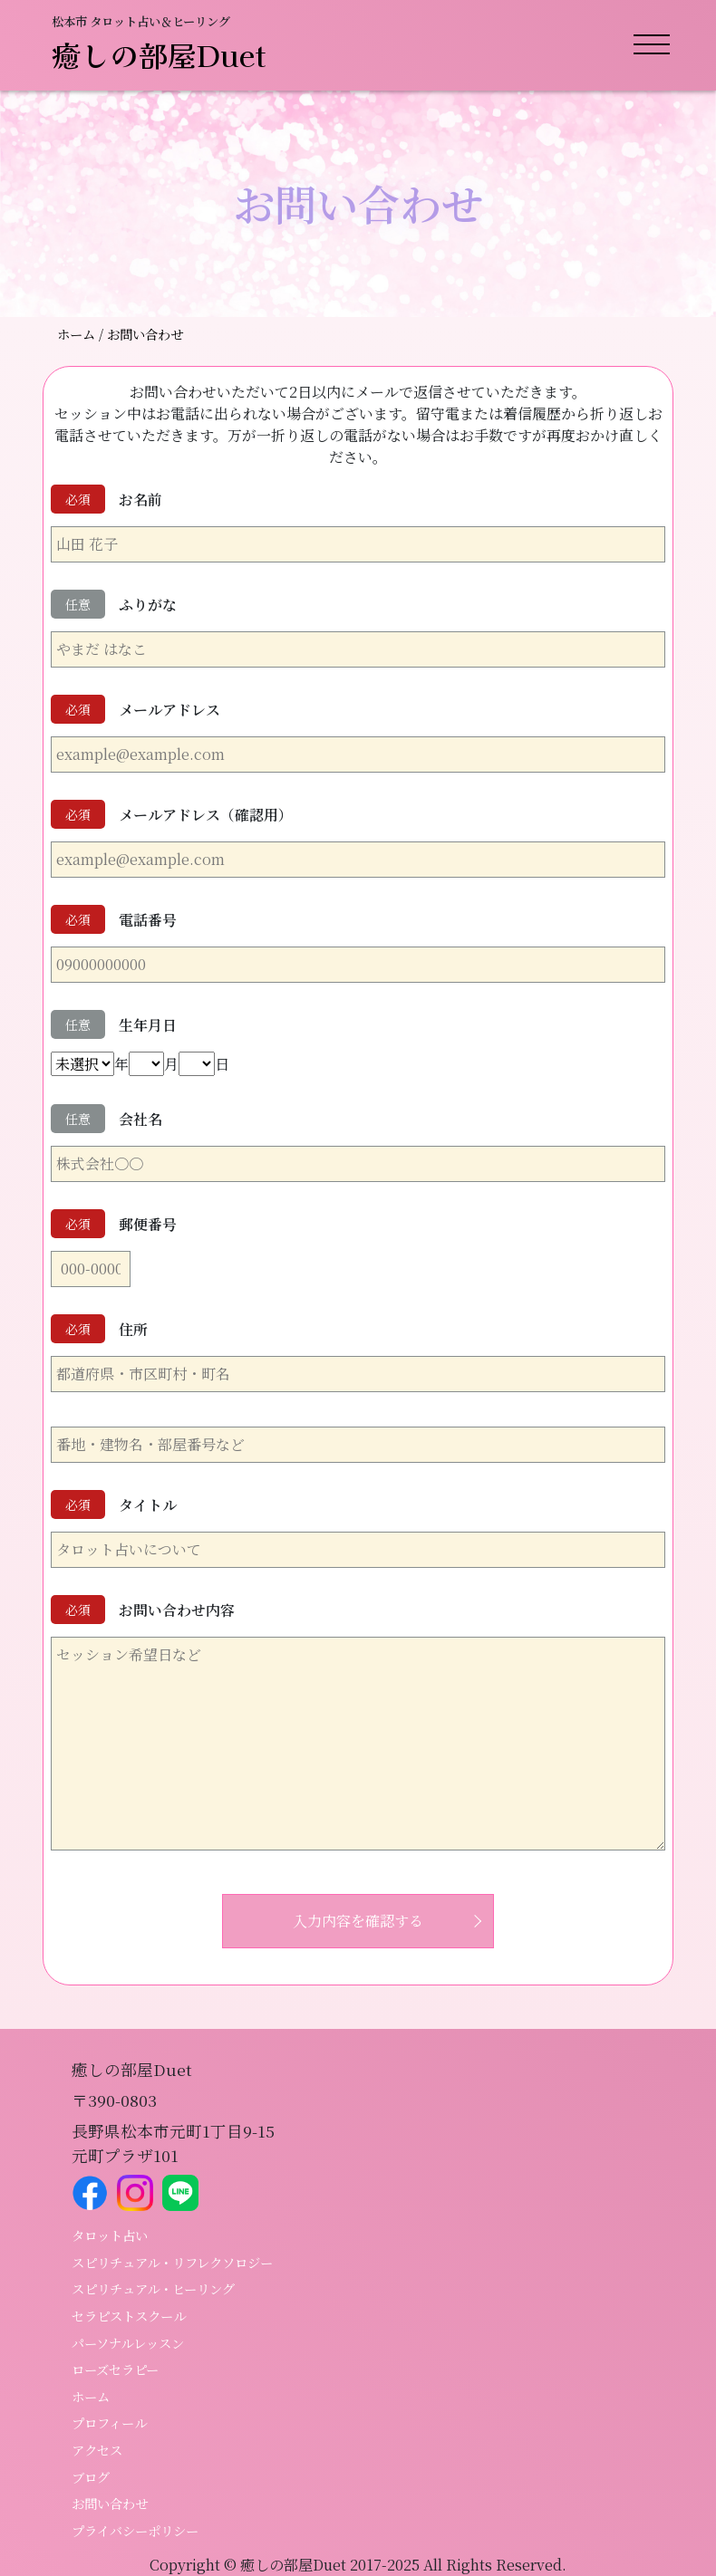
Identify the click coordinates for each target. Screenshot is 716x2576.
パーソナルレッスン (128, 2342)
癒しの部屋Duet (159, 54)
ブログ (91, 2476)
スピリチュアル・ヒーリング (153, 2288)
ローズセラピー (115, 2369)
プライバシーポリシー (135, 2530)
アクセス (97, 2449)
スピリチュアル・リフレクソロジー (172, 2262)
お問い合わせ (110, 2503)
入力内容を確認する (358, 1920)
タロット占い (110, 2234)
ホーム (78, 333)
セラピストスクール (129, 2315)
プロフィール (109, 2422)
